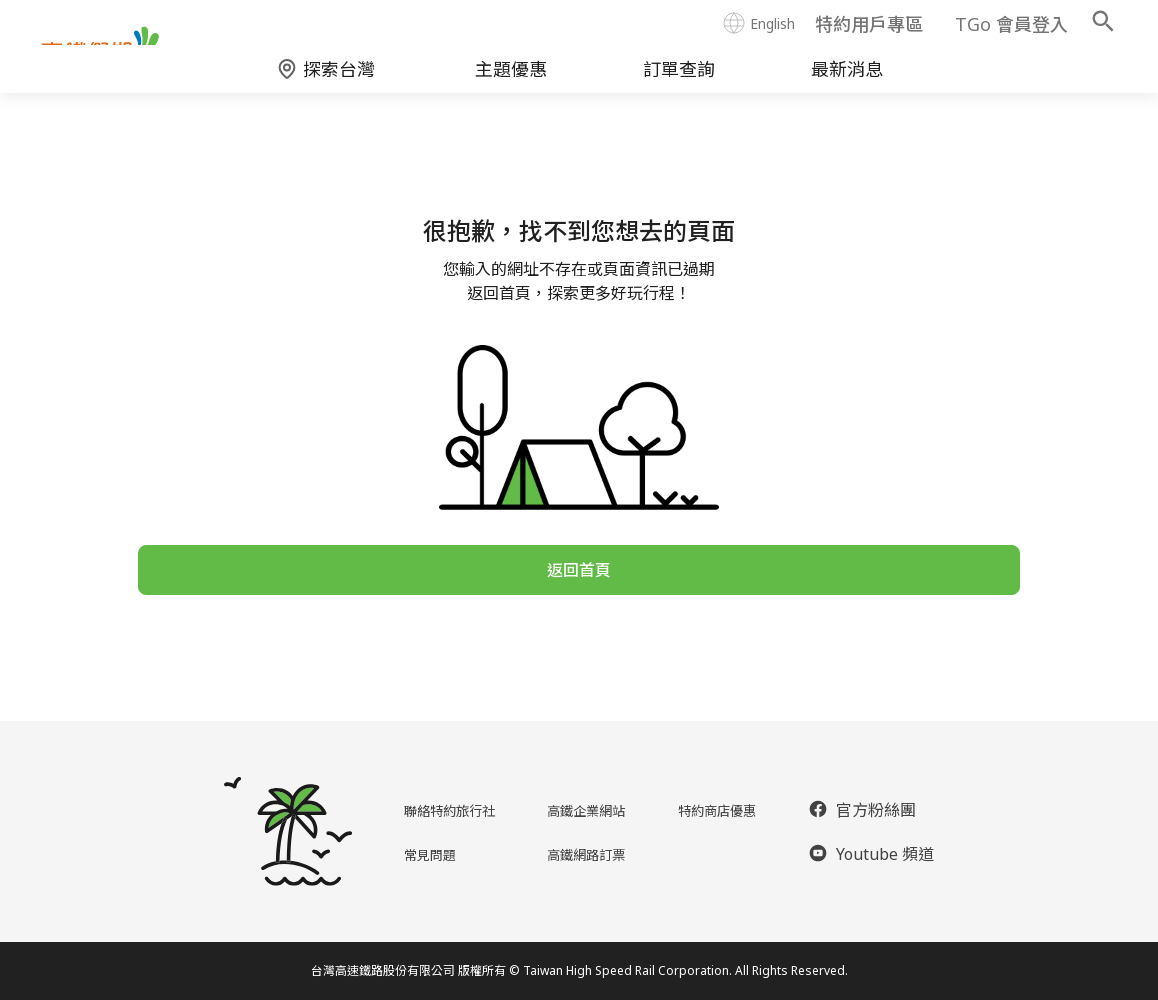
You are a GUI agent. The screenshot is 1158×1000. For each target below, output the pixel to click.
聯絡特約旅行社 (446, 810)
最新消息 (847, 86)
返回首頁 (579, 592)
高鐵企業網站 (588, 810)
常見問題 (422, 854)
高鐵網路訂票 (588, 854)
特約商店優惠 (722, 810)
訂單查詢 (679, 86)
